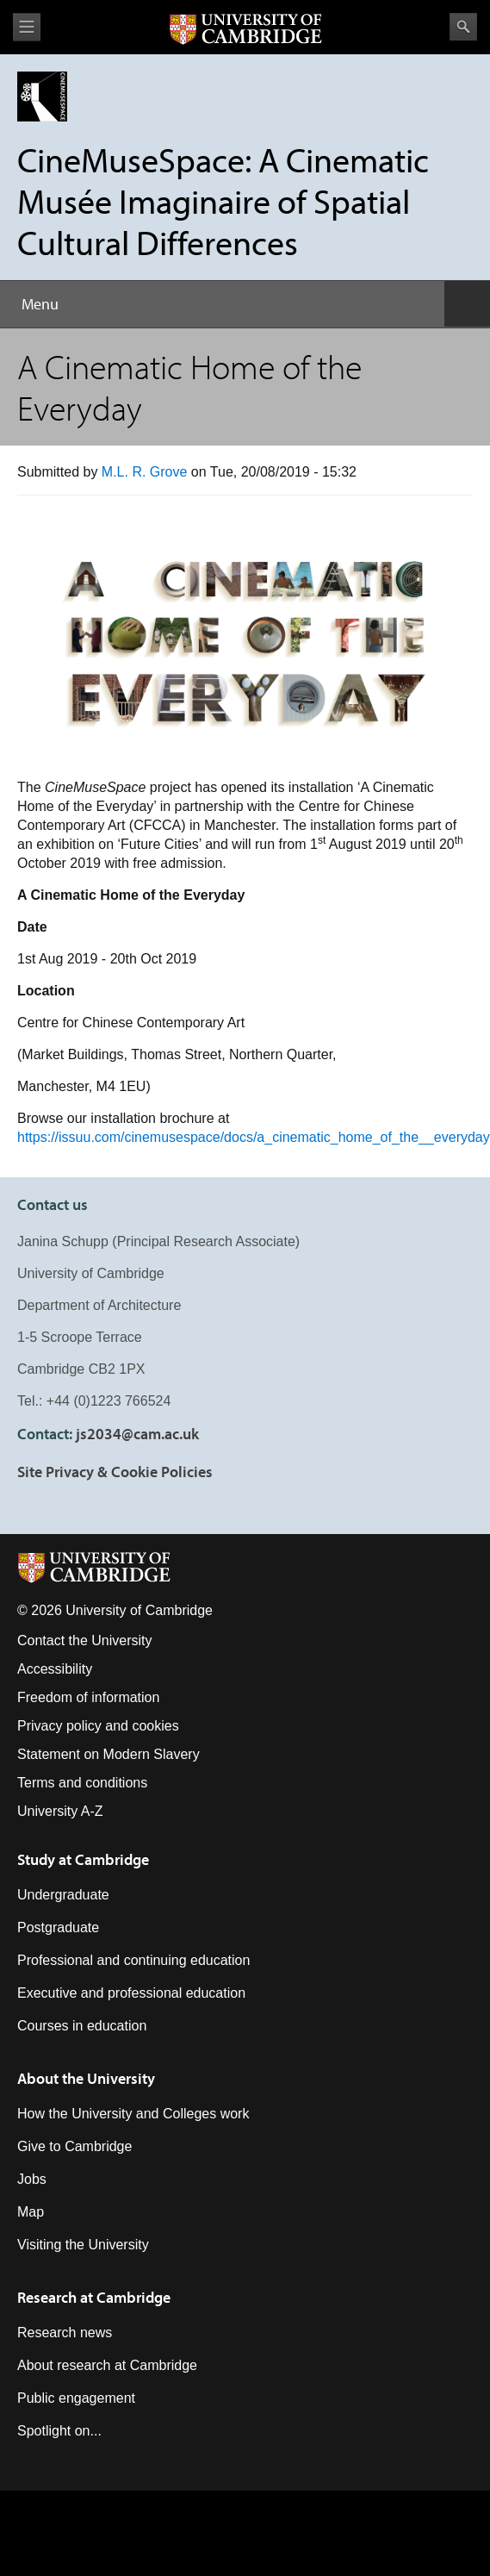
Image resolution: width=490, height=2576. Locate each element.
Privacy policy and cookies (98, 1725)
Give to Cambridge (74, 2146)
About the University (86, 2078)
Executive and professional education (131, 1993)
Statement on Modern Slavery (108, 1754)
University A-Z (60, 1811)
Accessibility (54, 1669)
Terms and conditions (82, 1782)
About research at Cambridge (107, 2365)
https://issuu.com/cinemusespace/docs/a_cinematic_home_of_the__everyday (253, 1137)
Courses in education (81, 2025)
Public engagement (76, 2398)
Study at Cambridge (83, 1859)
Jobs (32, 2179)
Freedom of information (88, 1697)
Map (30, 2212)
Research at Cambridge (94, 2297)
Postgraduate (58, 1927)
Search (463, 27)
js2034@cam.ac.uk (137, 1434)
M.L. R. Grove (145, 472)
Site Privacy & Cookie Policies (115, 1471)
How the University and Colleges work (133, 2113)
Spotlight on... (59, 2430)
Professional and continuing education (133, 1960)
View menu (26, 27)
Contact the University (84, 1640)
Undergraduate (63, 1894)
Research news (64, 2332)
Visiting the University (83, 2244)
